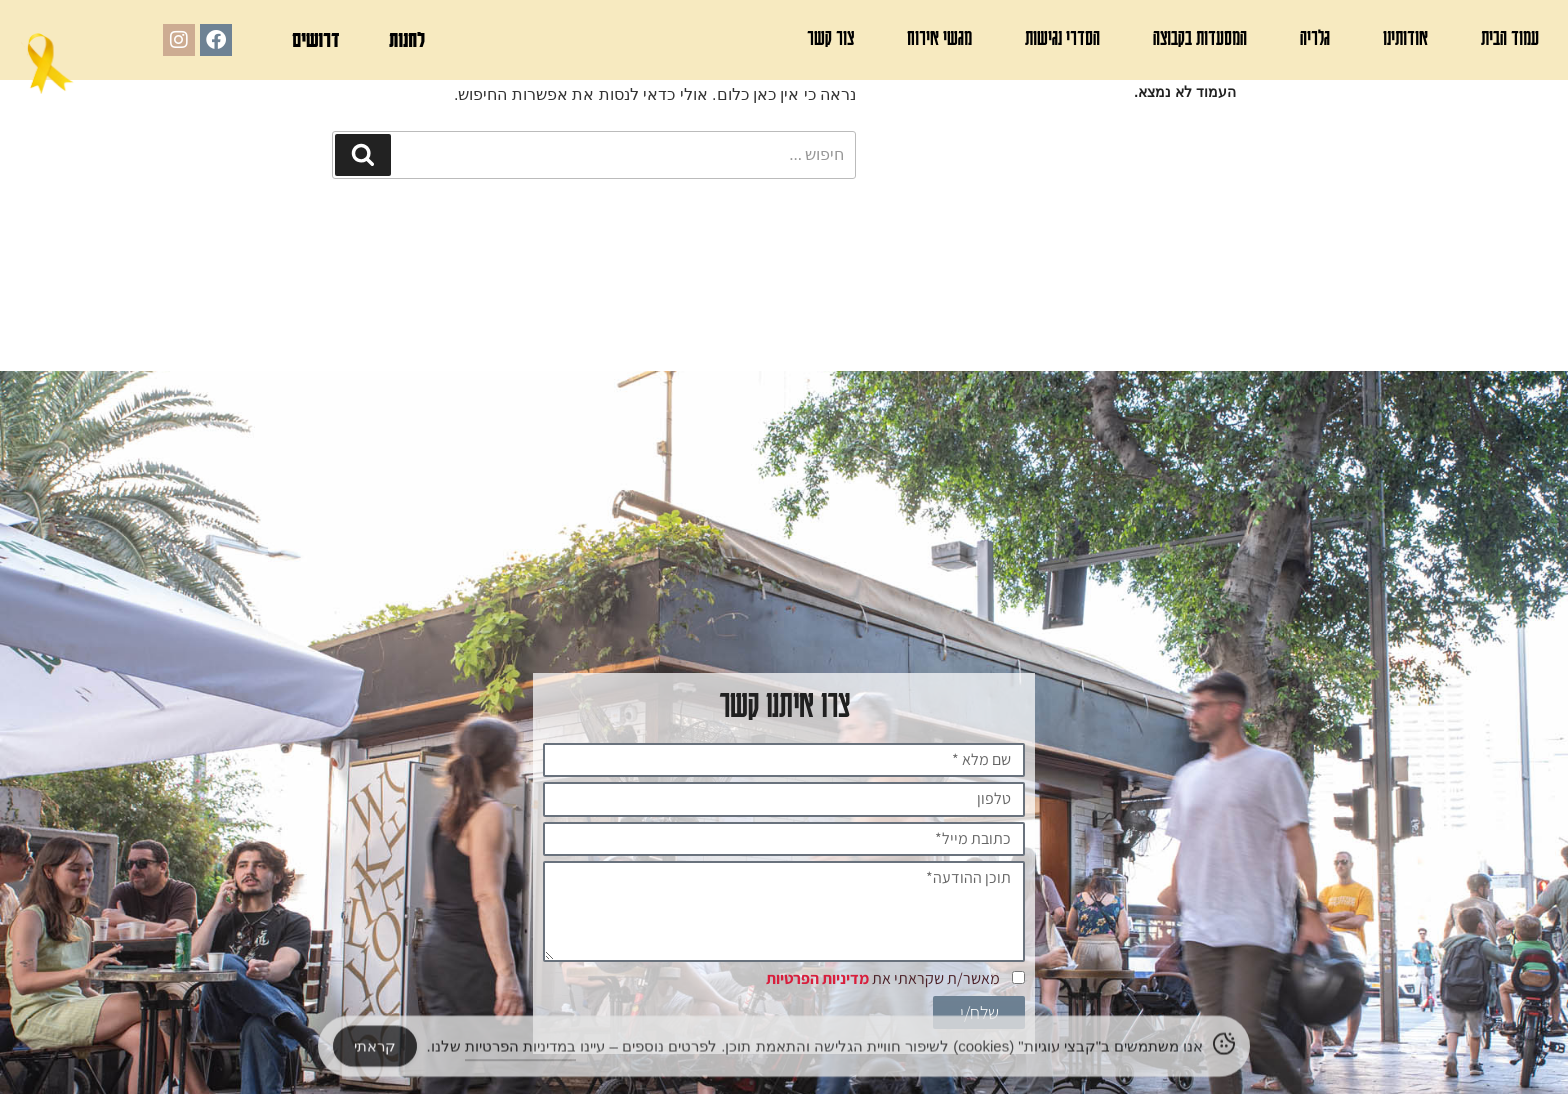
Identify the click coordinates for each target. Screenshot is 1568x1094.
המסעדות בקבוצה (1200, 37)
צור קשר (830, 37)
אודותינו (1405, 37)
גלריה (1315, 37)
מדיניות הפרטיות (817, 979)
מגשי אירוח (939, 37)
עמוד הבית (1510, 37)
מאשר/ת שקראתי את (883, 979)
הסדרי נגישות (1062, 37)
